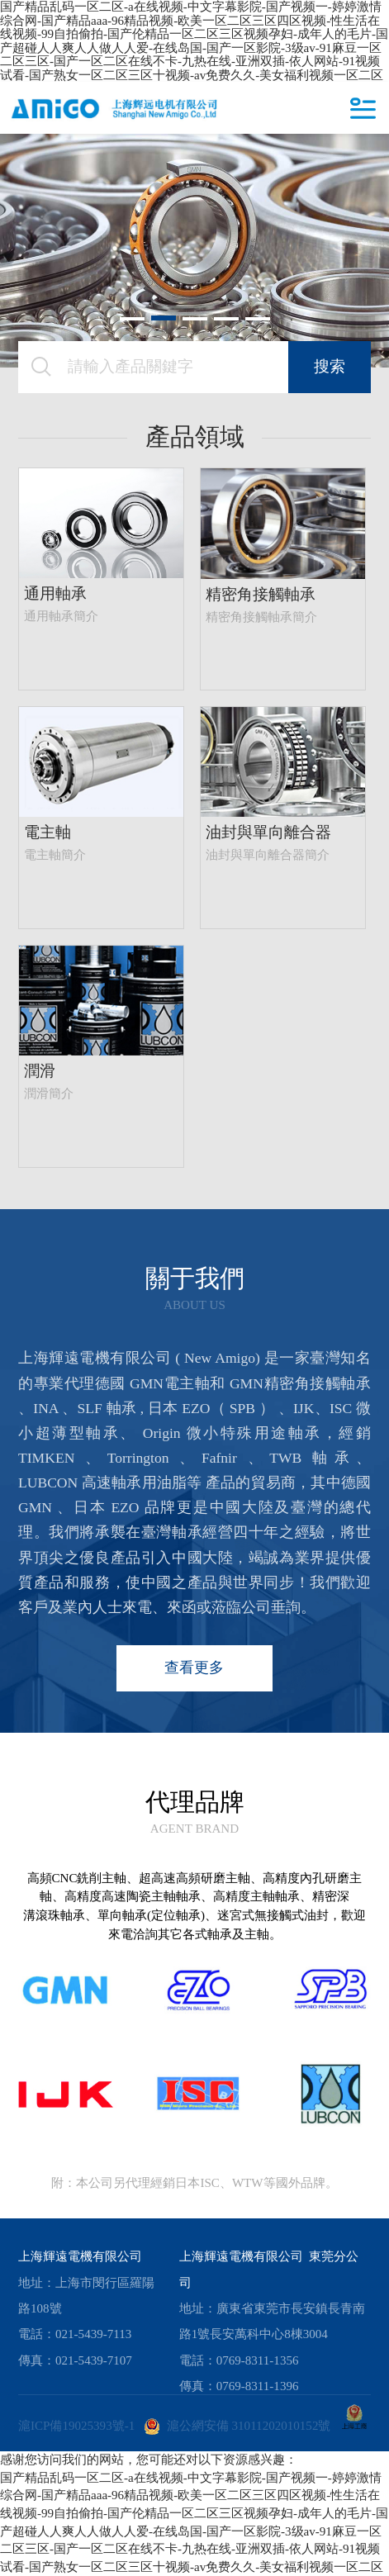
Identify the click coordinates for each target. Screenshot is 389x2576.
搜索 (329, 366)
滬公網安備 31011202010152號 (237, 2425)
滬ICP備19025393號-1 (76, 2425)
